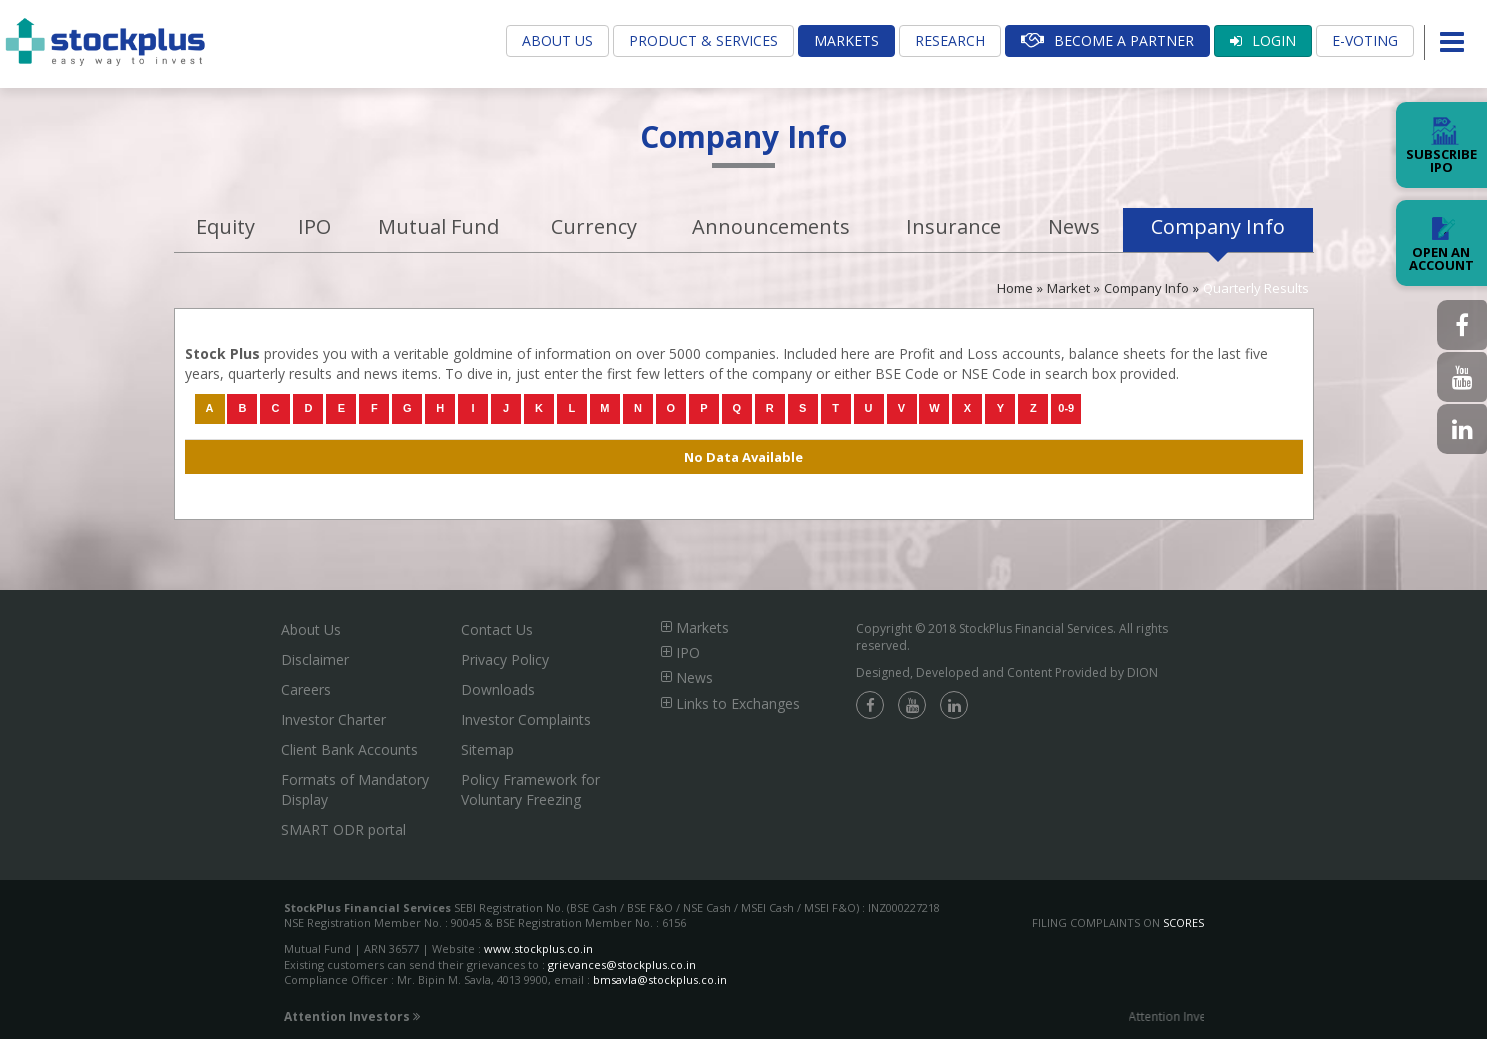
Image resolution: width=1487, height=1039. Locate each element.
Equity (225, 226)
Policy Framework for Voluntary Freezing (530, 789)
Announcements (771, 226)
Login (1263, 40)
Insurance (953, 226)
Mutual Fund (438, 226)
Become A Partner (1107, 40)
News (1074, 226)
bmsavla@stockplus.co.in (660, 979)
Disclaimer (315, 659)
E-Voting (1365, 40)
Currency (594, 226)
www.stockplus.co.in (537, 948)
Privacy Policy (505, 659)
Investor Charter (333, 719)
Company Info (1218, 226)
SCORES (1183, 922)
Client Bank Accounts (349, 749)
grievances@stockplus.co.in (622, 964)
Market (1068, 288)
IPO (314, 226)
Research (950, 40)
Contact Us (497, 629)
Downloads (498, 689)
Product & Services (703, 40)
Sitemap (487, 749)
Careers (306, 689)
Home (1015, 288)
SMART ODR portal (343, 829)
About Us (557, 40)
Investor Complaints (526, 719)
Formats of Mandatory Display (355, 789)
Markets (846, 40)
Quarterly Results (1256, 288)
